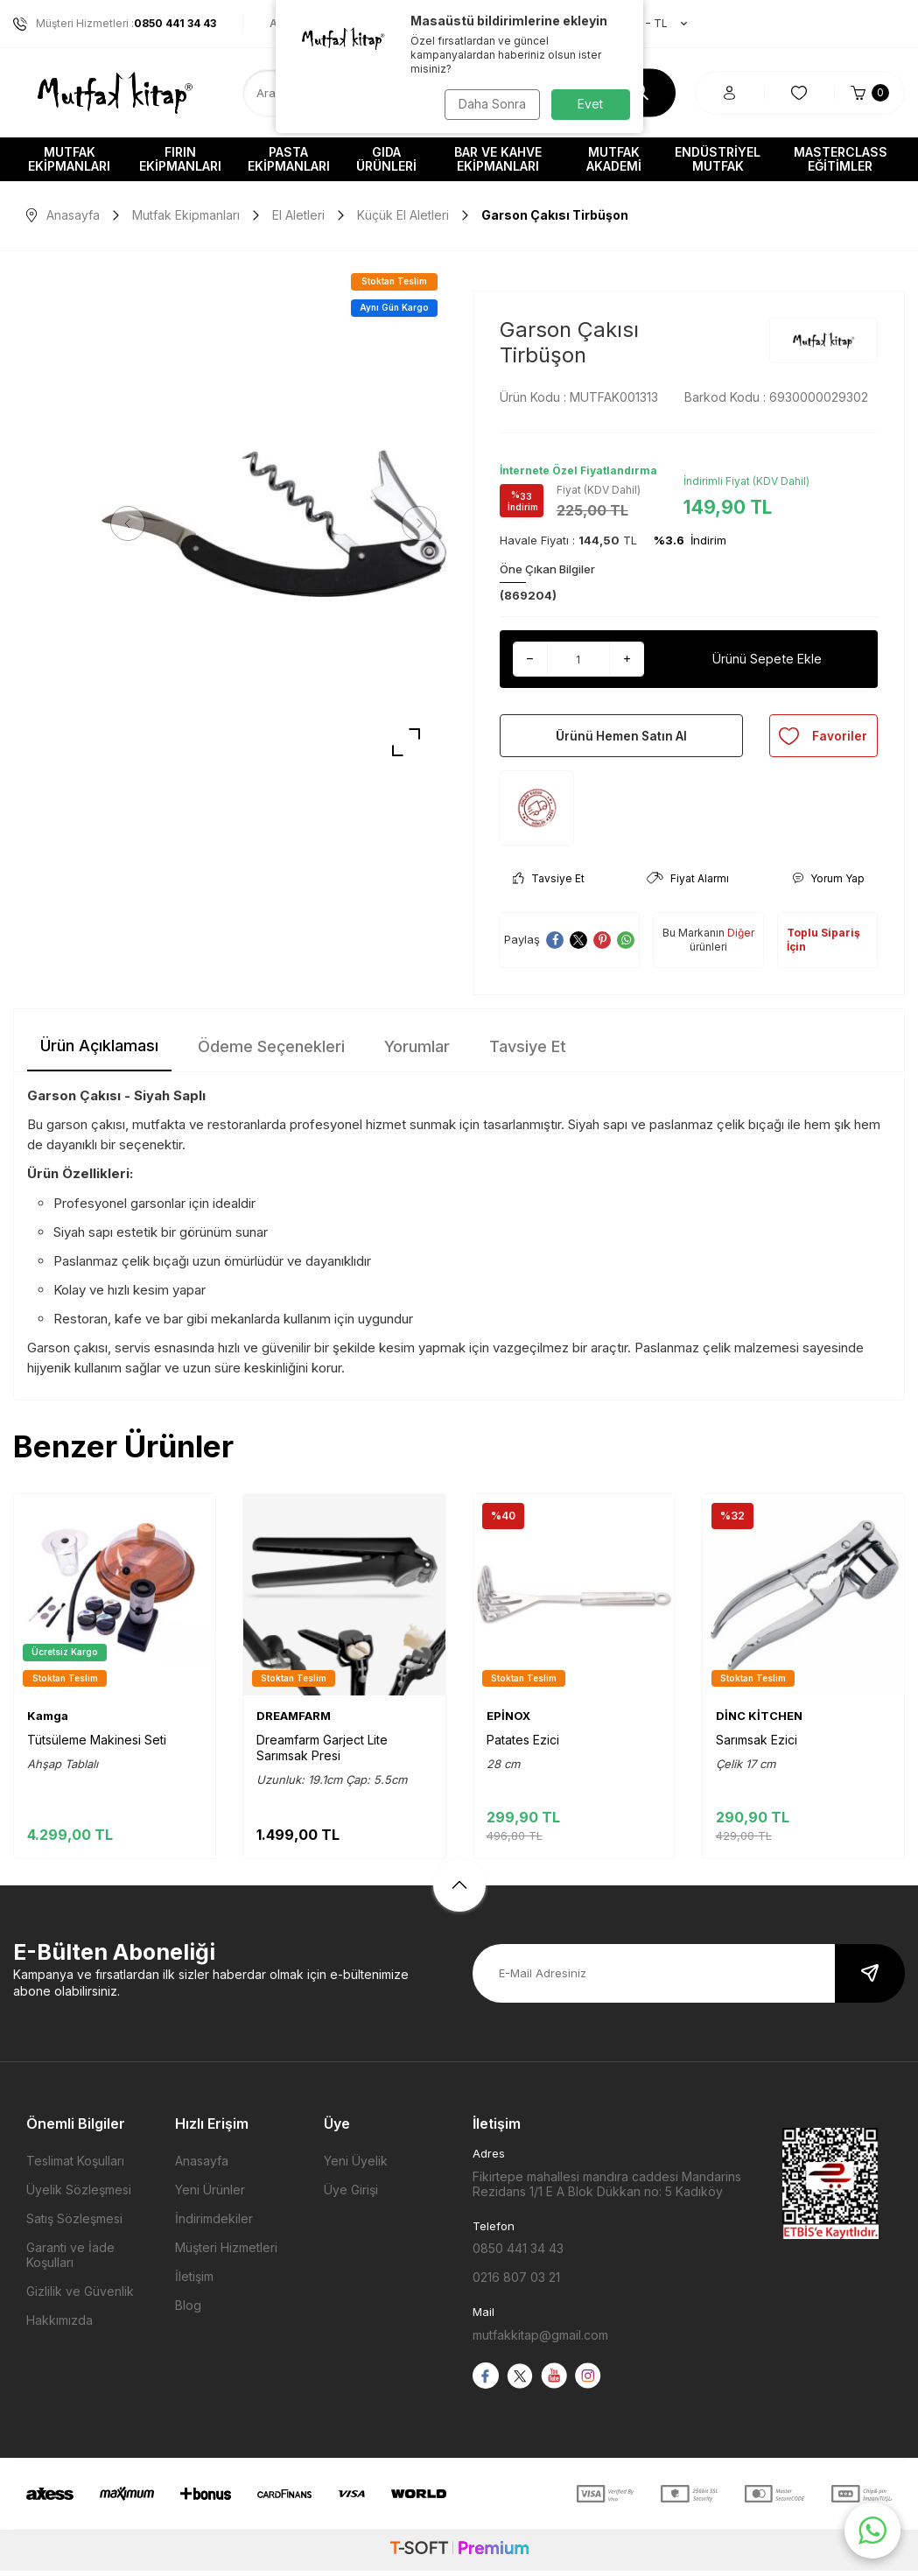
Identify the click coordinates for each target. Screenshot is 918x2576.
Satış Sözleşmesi (74, 2224)
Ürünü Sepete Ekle (767, 658)
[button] (131, 523)
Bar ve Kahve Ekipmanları (498, 158)
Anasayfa (63, 214)
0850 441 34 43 (518, 2253)
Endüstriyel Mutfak (717, 158)
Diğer (740, 937)
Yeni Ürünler (210, 2195)
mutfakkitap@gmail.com (540, 2340)
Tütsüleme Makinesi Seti (96, 1744)
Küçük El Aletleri (403, 214)
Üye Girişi (351, 2195)
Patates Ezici (523, 1744)
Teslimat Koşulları (75, 2166)
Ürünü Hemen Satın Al (621, 738)
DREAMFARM (293, 1721)
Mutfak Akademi (613, 158)
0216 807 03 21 (516, 2282)
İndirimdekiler (214, 2224)
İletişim (194, 2282)
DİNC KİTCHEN (759, 1721)
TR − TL (648, 24)
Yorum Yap (828, 883)
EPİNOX (508, 1721)
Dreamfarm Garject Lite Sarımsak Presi (322, 1752)
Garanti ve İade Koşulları (70, 2261)
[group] (273, 523)
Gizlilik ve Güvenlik (80, 2297)
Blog (188, 2311)
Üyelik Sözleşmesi (78, 2195)
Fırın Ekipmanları (180, 158)
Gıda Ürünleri (386, 158)
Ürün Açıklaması (99, 1051)
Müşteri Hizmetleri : (114, 24)
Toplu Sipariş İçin (823, 944)
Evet (590, 103)
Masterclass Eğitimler (840, 158)
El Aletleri (298, 214)
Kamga (47, 1721)
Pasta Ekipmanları (289, 158)
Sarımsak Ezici (756, 1744)
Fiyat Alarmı (688, 883)
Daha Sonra (490, 103)
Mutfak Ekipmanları (69, 158)
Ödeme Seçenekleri (271, 1051)
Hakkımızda (59, 2326)
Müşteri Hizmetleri (226, 2253)
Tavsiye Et (549, 883)
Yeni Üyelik (356, 2166)
